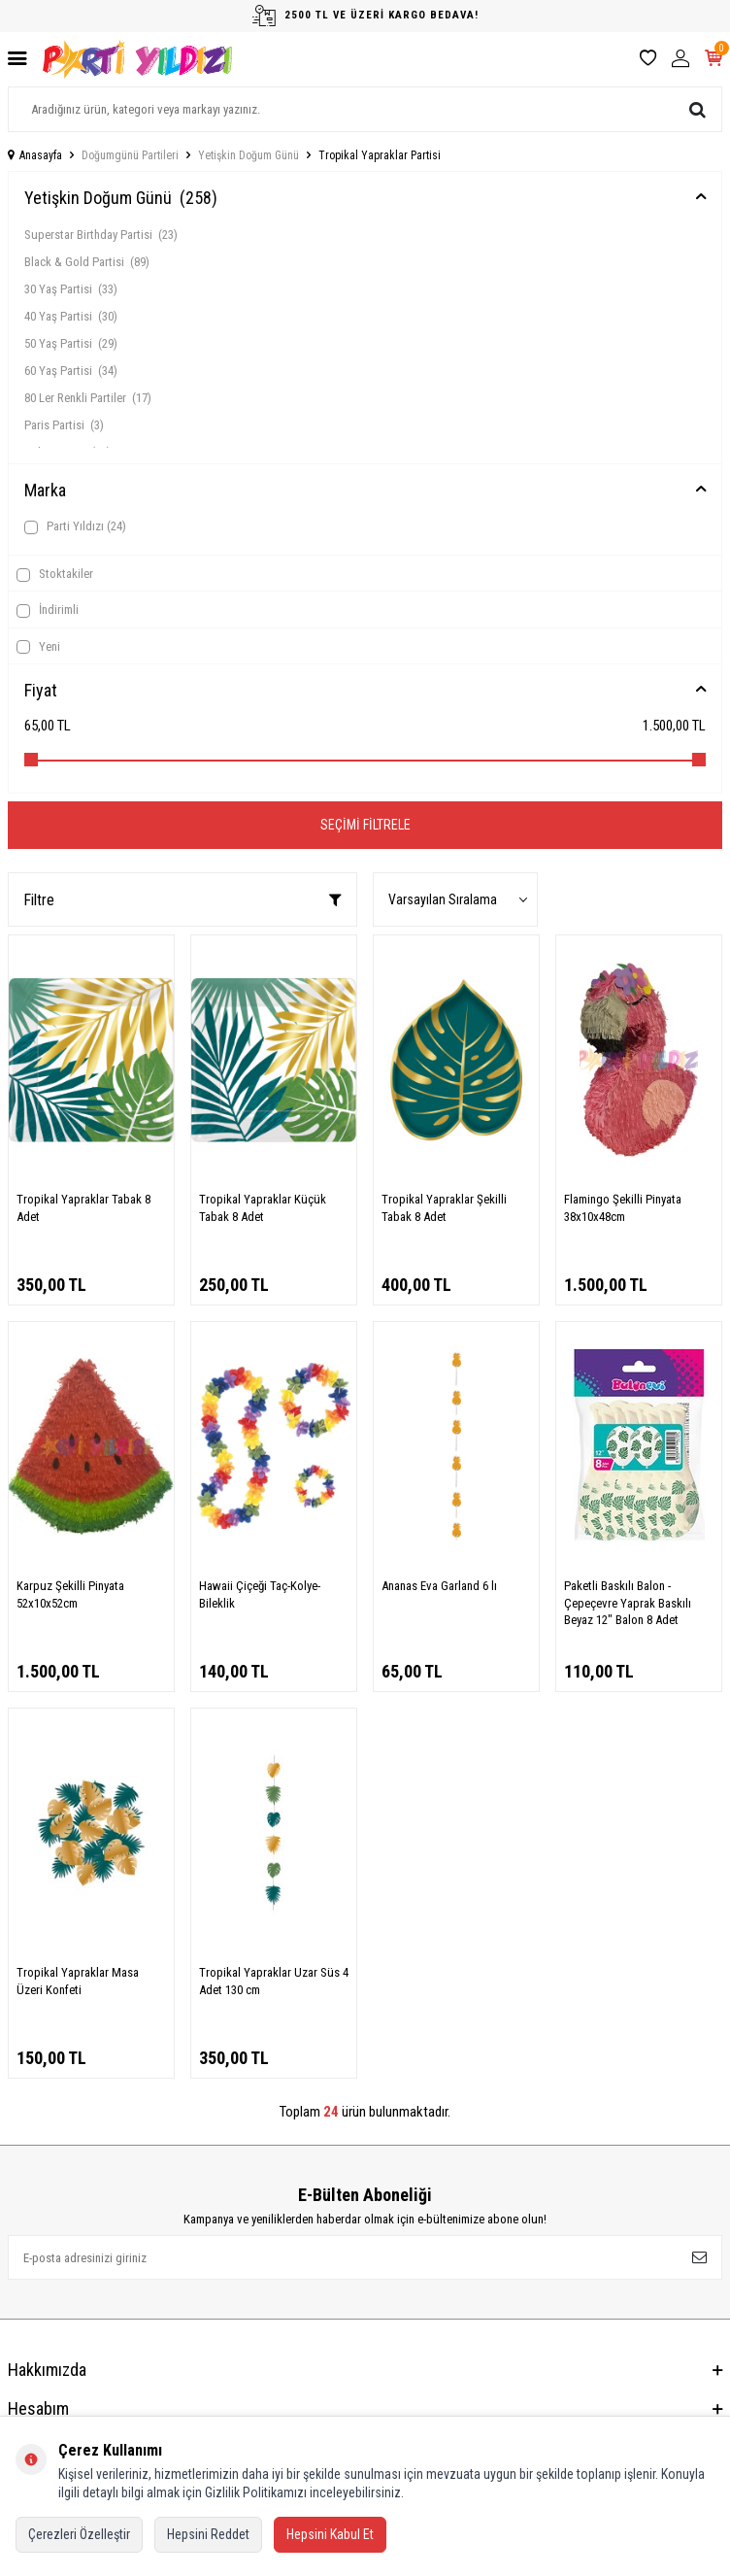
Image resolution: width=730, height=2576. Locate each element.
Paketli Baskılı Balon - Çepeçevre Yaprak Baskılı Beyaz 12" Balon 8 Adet (627, 1602)
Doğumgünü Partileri (130, 155)
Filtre (182, 900)
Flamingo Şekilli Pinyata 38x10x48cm (622, 1207)
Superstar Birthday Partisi (101, 234)
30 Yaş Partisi (70, 289)
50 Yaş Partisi (70, 343)
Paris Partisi (64, 425)
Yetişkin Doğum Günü (248, 155)
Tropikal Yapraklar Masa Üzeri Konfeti (78, 1980)
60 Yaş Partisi (70, 370)
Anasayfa (35, 155)
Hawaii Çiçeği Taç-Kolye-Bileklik (259, 1594)
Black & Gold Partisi (86, 261)
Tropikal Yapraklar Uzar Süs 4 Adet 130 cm (273, 1980)
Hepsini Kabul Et (330, 2534)
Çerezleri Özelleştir (79, 2534)
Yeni (38, 647)
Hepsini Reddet (208, 2534)
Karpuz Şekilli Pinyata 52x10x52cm (70, 1594)
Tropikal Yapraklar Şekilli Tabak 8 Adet (444, 1207)
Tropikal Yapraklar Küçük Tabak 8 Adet (262, 1207)
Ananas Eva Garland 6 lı (439, 1585)
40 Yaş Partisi (70, 316)
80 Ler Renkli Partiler (87, 397)
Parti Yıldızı (75, 526)
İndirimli (48, 610)
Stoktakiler (55, 574)
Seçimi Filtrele (365, 824)
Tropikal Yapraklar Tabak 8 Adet (83, 1207)
